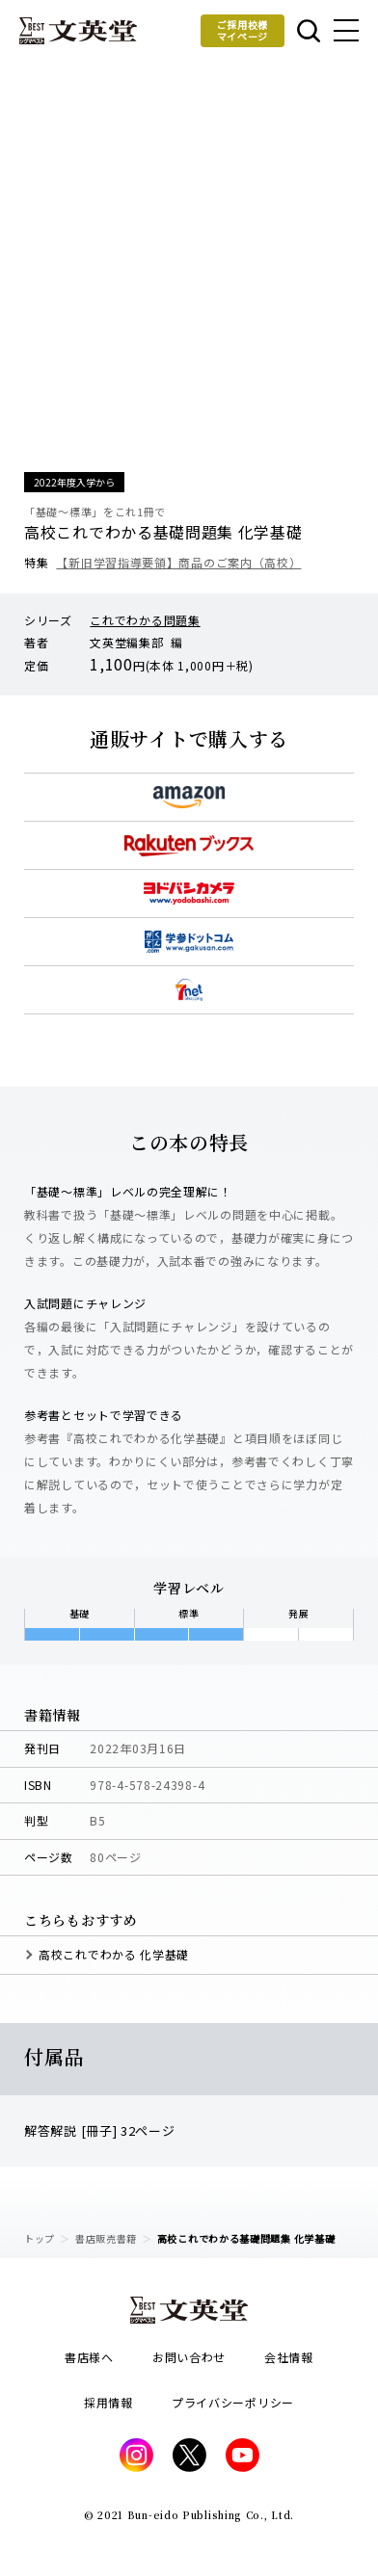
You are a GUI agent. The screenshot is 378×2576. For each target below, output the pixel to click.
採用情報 (108, 2402)
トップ (39, 2238)
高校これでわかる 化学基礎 (114, 1954)
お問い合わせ (189, 2357)
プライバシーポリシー (233, 2402)
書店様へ (89, 2357)
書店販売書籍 (106, 2238)
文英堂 (78, 30)
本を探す (308, 30)
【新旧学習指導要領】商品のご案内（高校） (178, 562)
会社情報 (288, 2357)
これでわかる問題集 (145, 620)
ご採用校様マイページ (243, 30)
